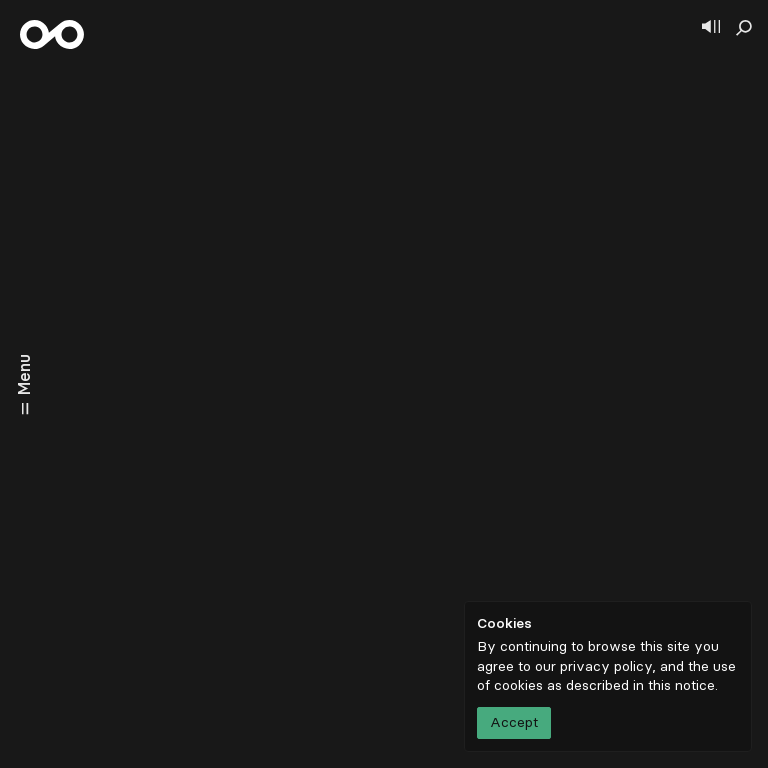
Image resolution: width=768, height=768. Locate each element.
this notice (681, 685)
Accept (514, 722)
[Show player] (711, 28)
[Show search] (744, 28)
